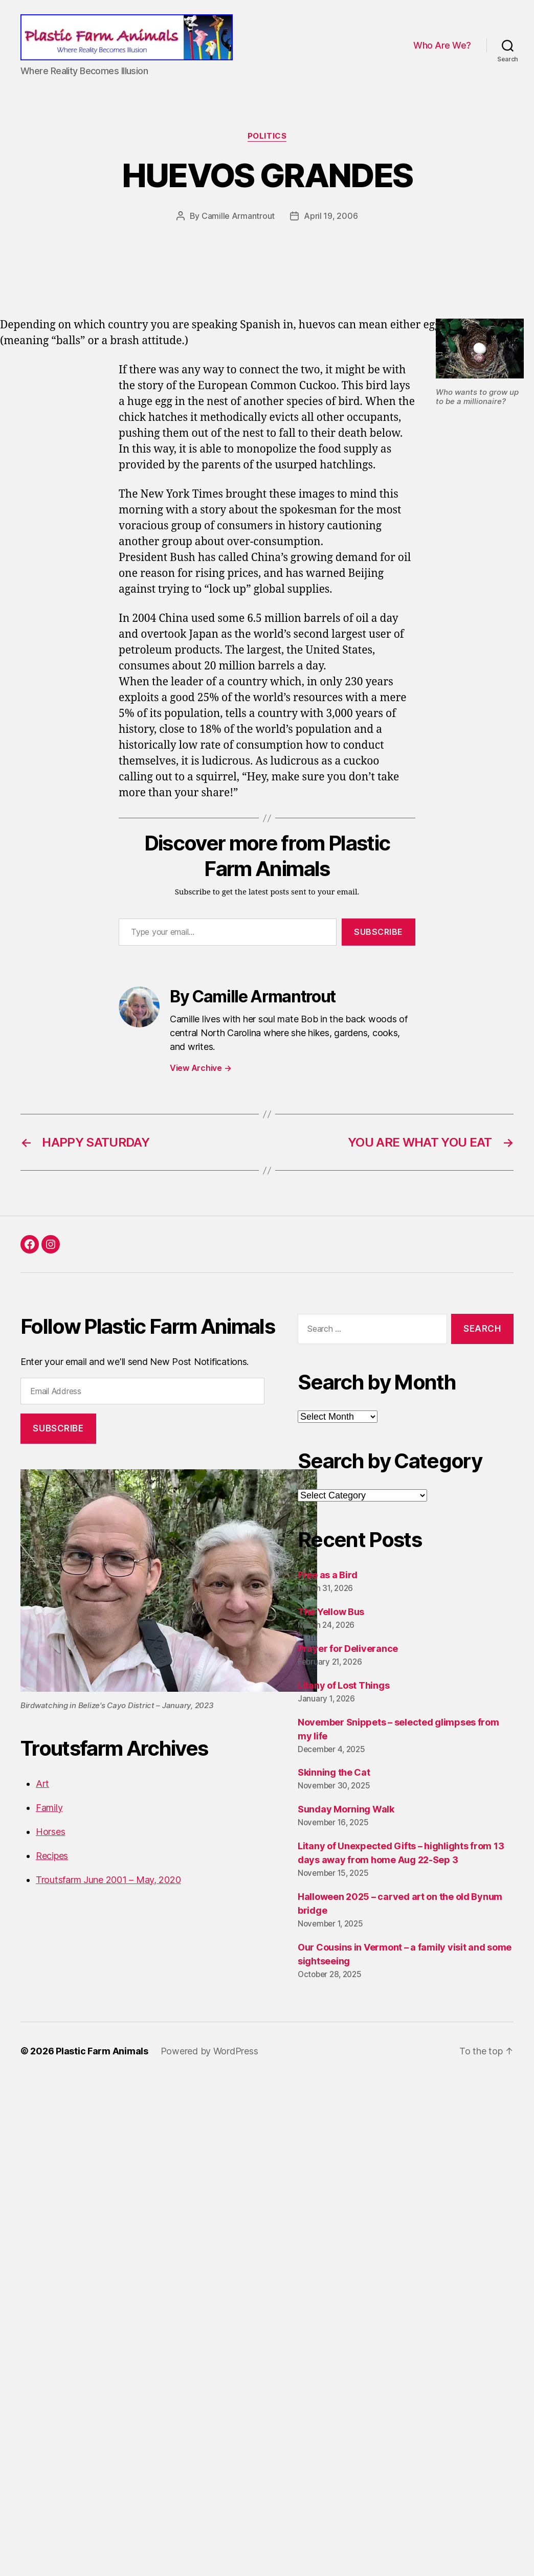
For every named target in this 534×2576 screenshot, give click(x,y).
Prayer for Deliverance (348, 1648)
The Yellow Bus (331, 1611)
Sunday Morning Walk (346, 1809)
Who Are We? (442, 45)
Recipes (52, 1855)
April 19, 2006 (331, 216)
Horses (50, 1831)
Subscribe (378, 932)
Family (49, 1807)
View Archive (200, 1068)
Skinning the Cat (334, 1772)
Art (42, 1783)
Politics (267, 136)
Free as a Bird (328, 1575)
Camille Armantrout (238, 216)
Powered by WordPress (209, 2051)
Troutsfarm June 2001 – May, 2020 (108, 1879)
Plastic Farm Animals (102, 2051)
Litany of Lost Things (343, 1685)
